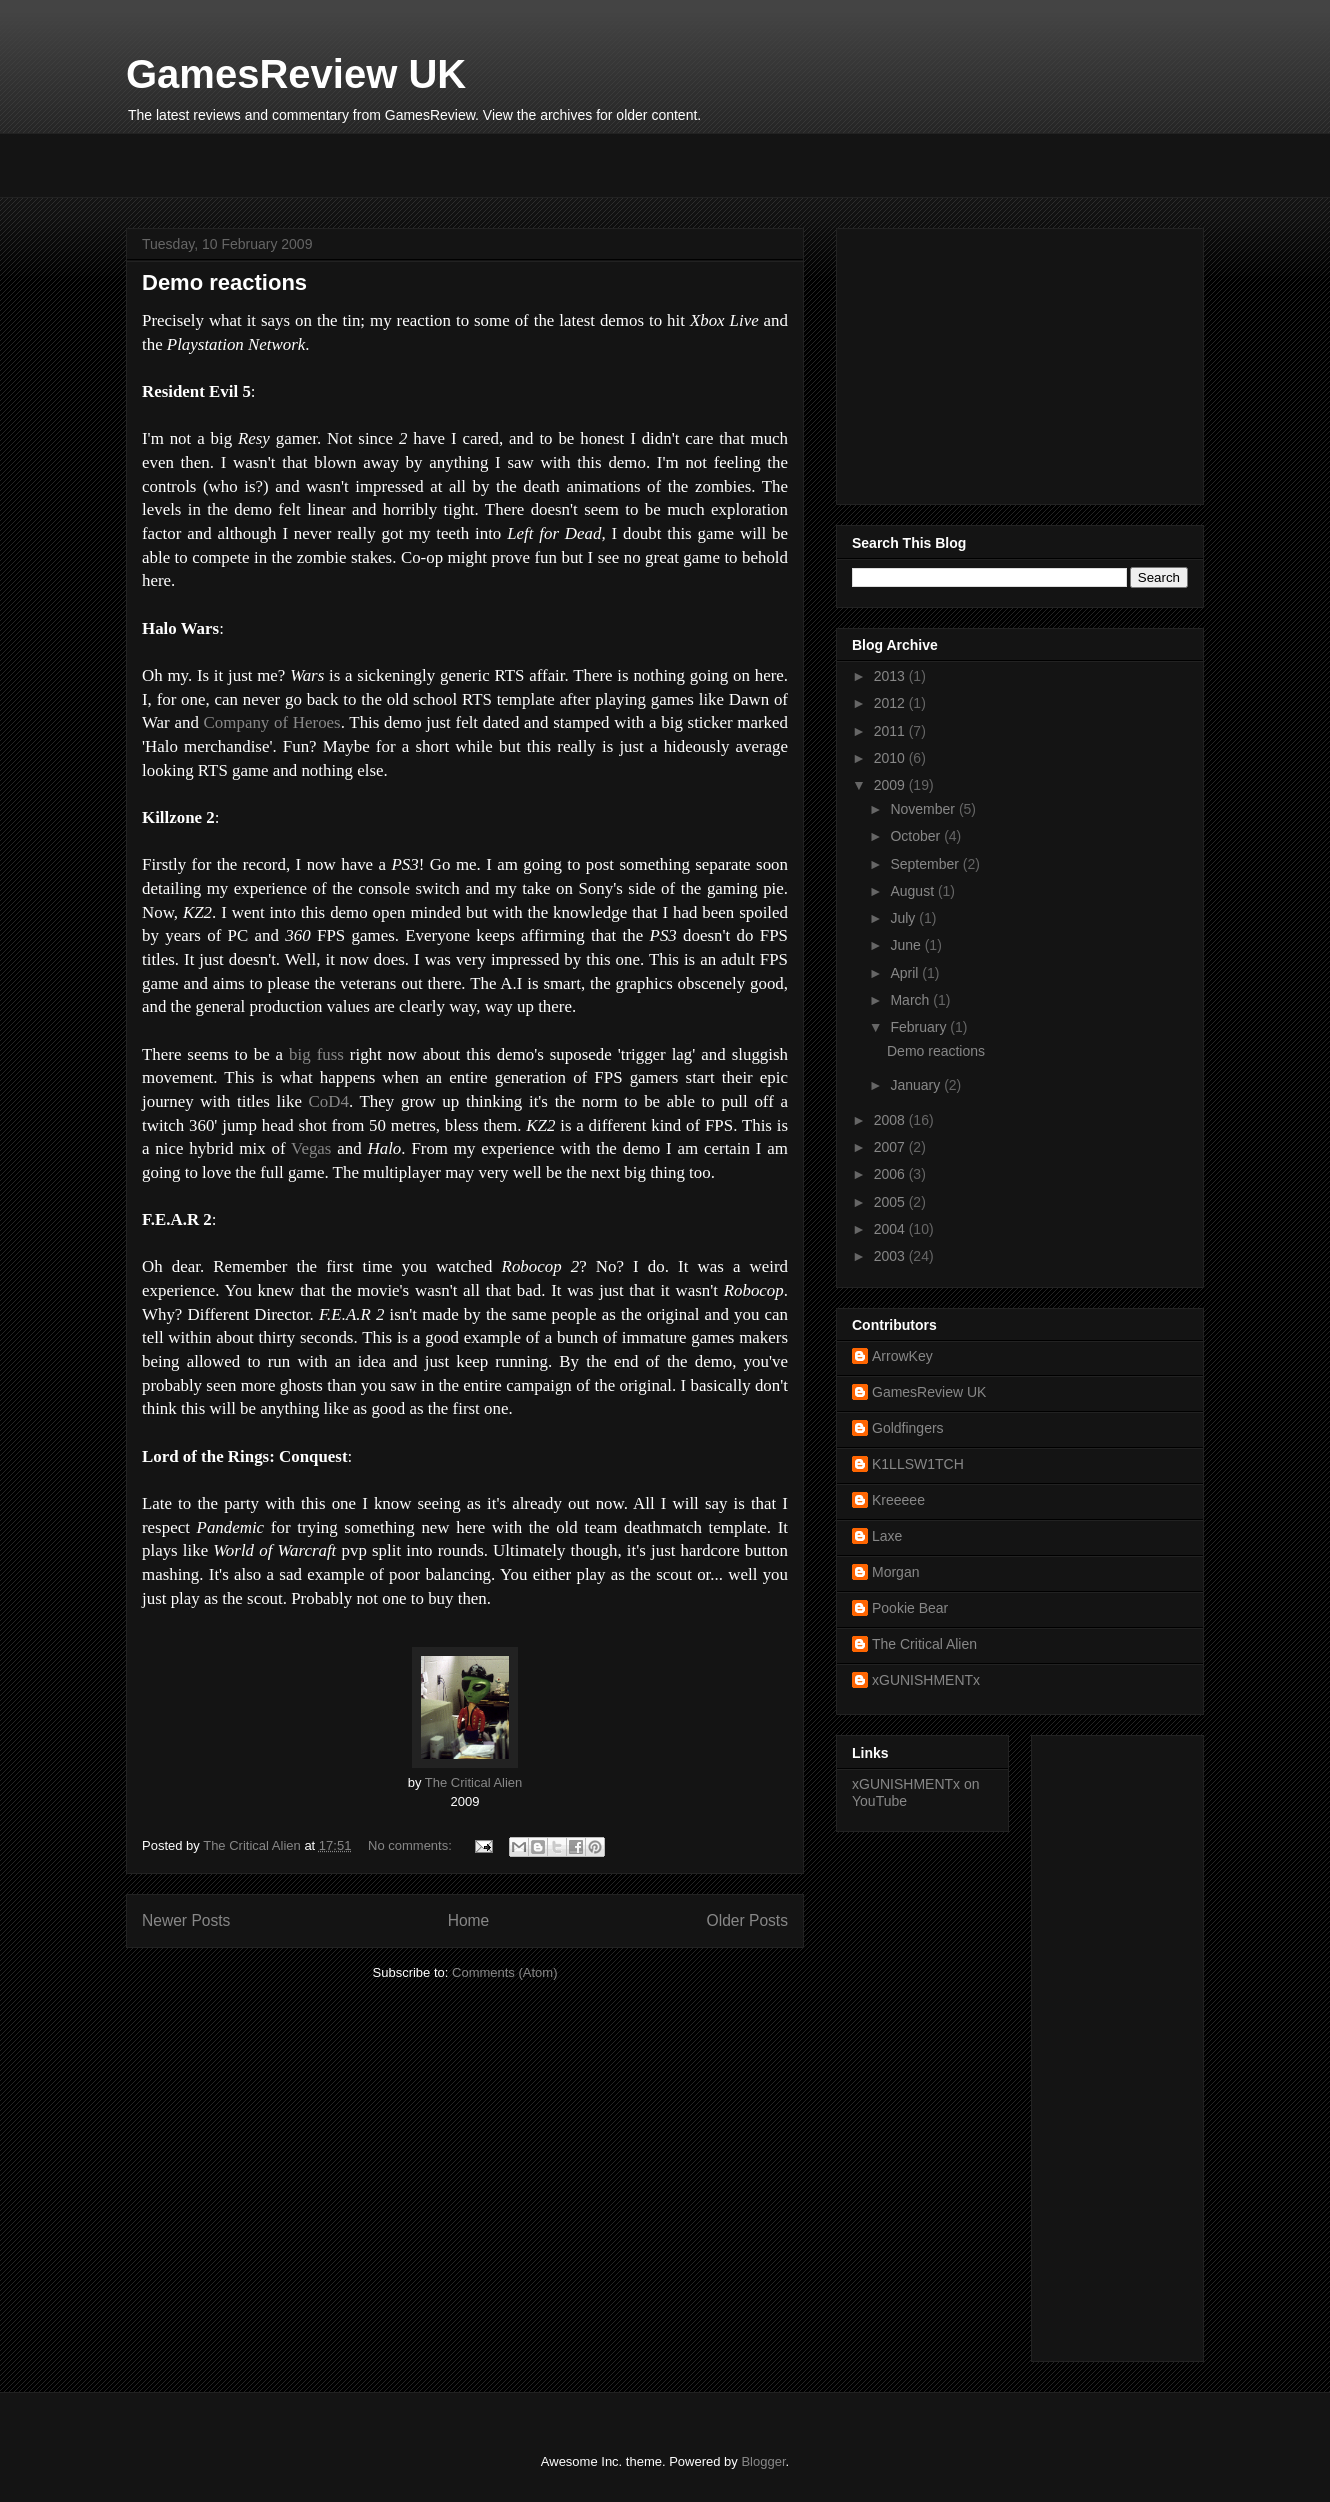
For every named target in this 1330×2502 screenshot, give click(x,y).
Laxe (887, 1536)
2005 (891, 1202)
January (917, 1085)
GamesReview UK (296, 74)
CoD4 (329, 1101)
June (907, 945)
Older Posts (747, 1920)
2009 (891, 785)
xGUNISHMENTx (926, 1680)
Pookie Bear (910, 1608)
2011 (891, 731)
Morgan (895, 1572)
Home (469, 1920)
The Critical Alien (474, 1782)
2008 (891, 1120)
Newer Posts (186, 1920)
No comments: (411, 1845)
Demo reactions (224, 282)
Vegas (314, 1148)
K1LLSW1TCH (918, 1464)
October (917, 836)
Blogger (763, 2461)
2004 (891, 1229)
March (911, 1000)
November (924, 809)
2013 (891, 676)
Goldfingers (908, 1428)
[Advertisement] (360, 163)
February (920, 1027)
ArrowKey (902, 1356)
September (926, 864)
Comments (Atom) (504, 1972)
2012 (891, 703)
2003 (891, 1256)
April (906, 973)
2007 (891, 1147)
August (913, 891)
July (904, 918)
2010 (891, 758)
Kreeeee (898, 1500)
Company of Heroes (272, 722)
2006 (891, 1174)
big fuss (316, 1054)
